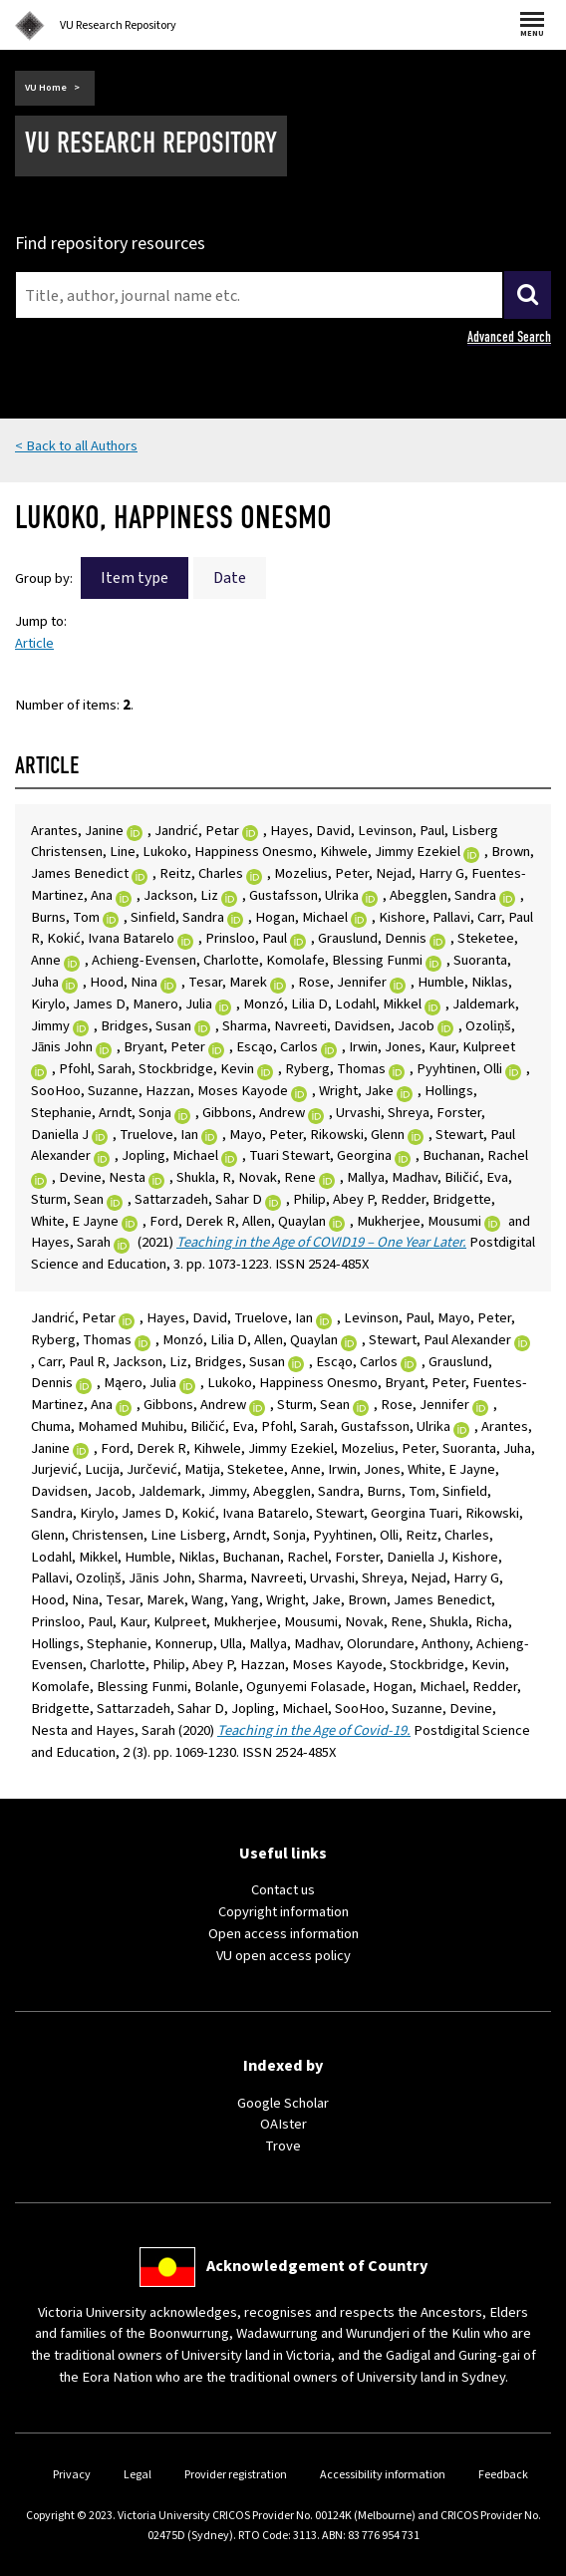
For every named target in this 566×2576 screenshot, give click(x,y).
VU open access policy (283, 1955)
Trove (283, 2146)
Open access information (283, 1933)
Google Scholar (283, 2103)
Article (34, 643)
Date (229, 578)
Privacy (72, 2474)
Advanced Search (509, 337)
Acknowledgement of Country (316, 2266)
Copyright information (283, 1911)
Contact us (283, 1889)
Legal (137, 2474)
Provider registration (235, 2474)
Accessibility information (382, 2474)
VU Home (46, 88)
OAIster (283, 2124)
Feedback (503, 2474)
